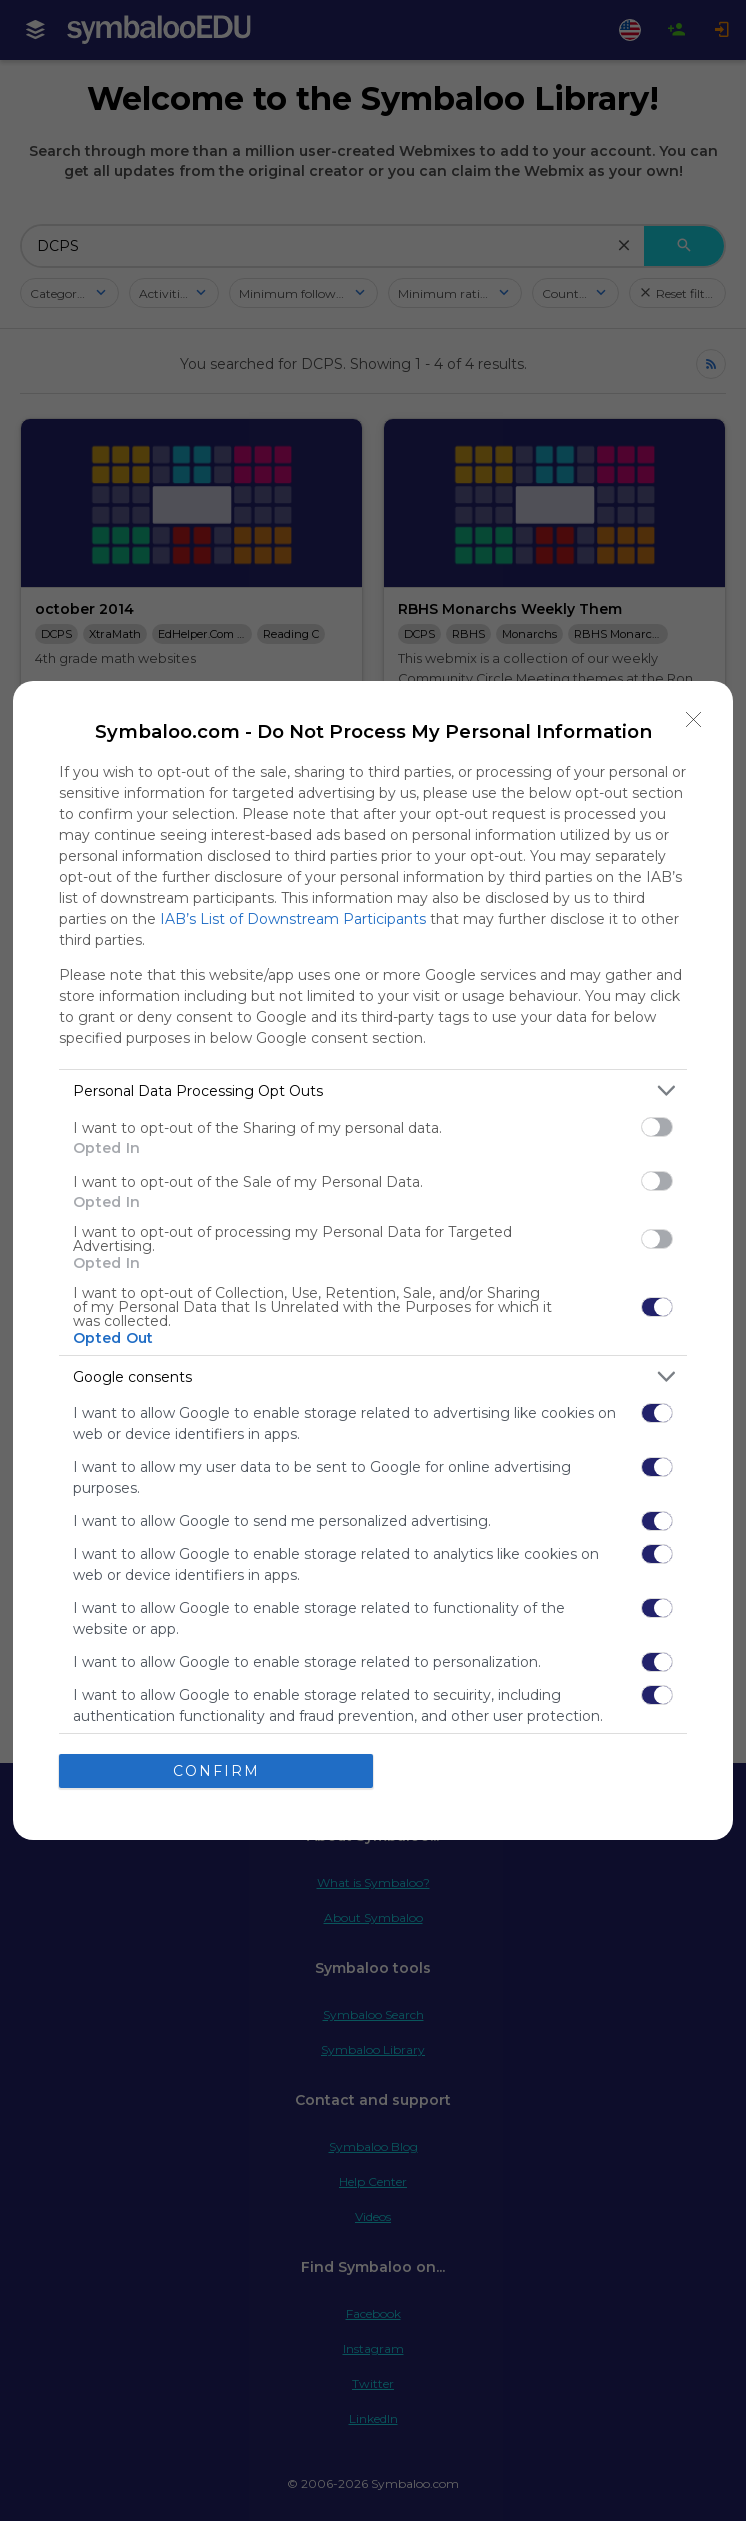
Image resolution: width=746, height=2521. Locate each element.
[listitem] (373, 1090)
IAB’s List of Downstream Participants (293, 919)
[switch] (657, 1127)
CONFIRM (216, 1771)
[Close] (694, 720)
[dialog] (373, 1260)
